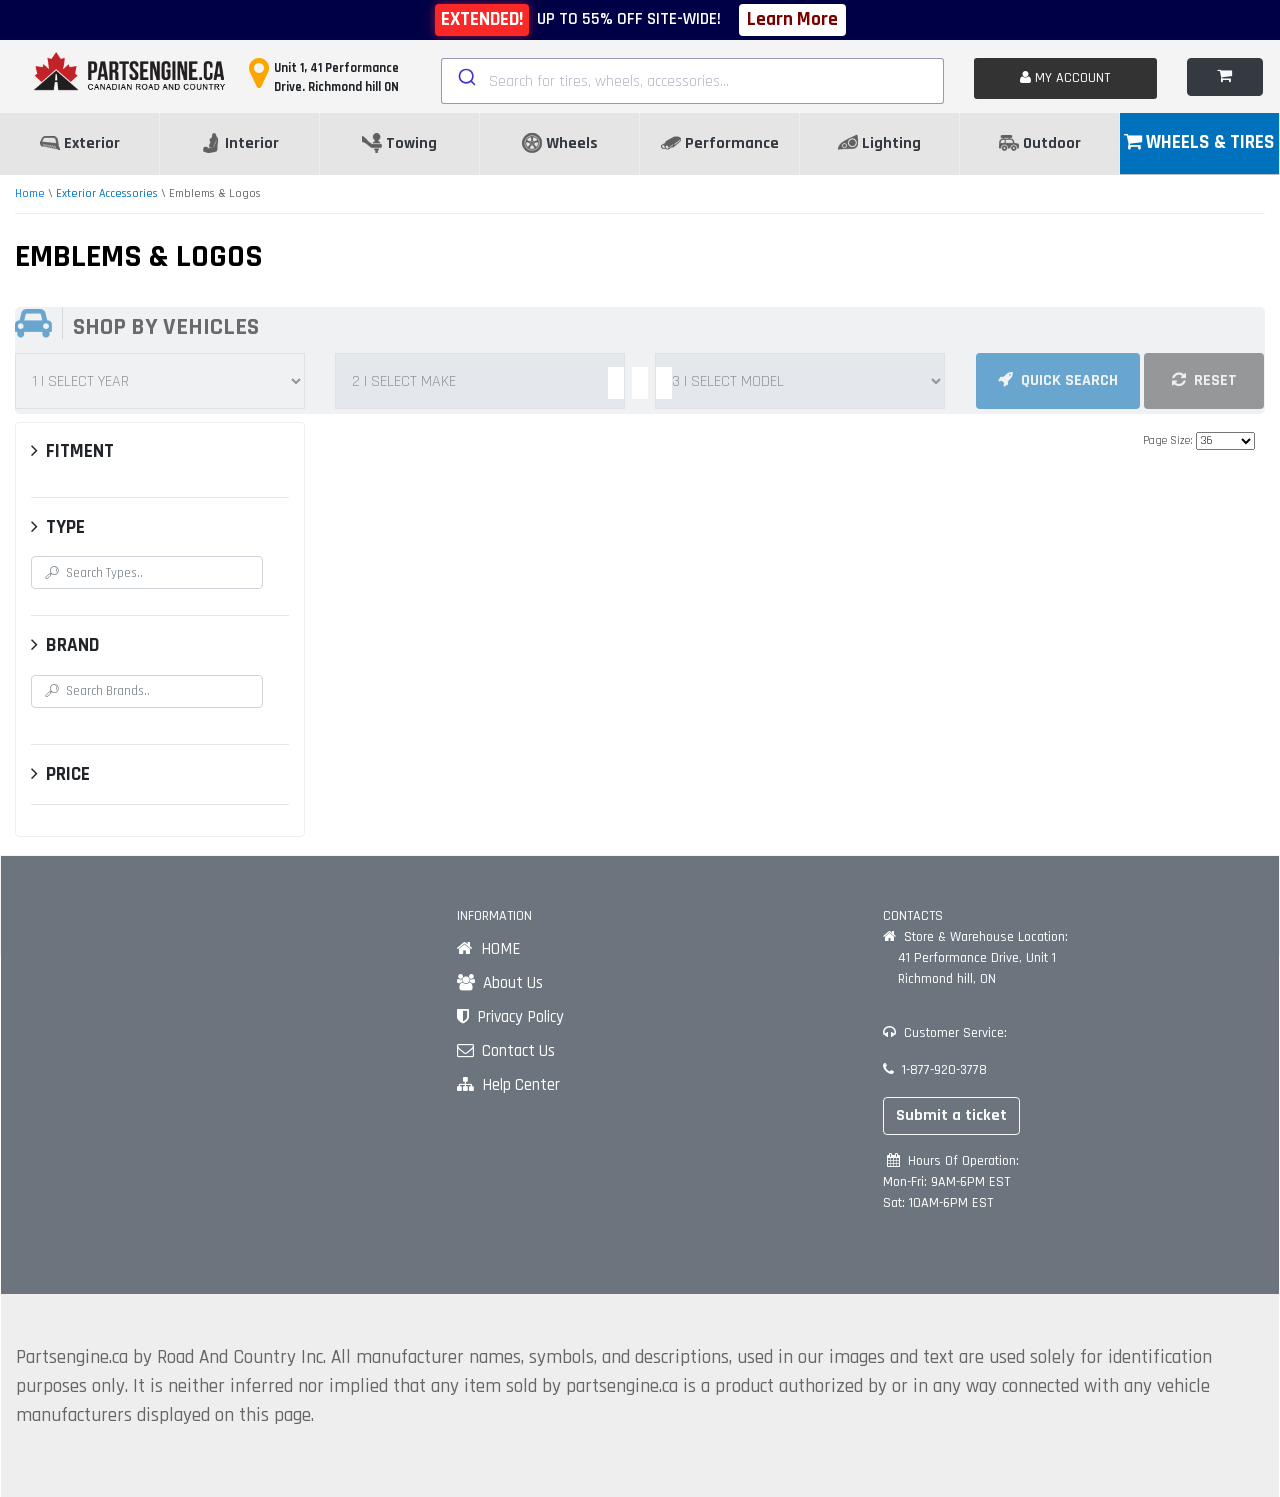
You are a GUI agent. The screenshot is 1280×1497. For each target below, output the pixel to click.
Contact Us (506, 1051)
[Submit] (465, 77)
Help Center (508, 1085)
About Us (500, 983)
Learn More (792, 19)
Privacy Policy (510, 1017)
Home (30, 193)
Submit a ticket (951, 1115)
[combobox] (692, 81)
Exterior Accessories (107, 193)
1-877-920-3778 (935, 1070)
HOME (489, 949)
